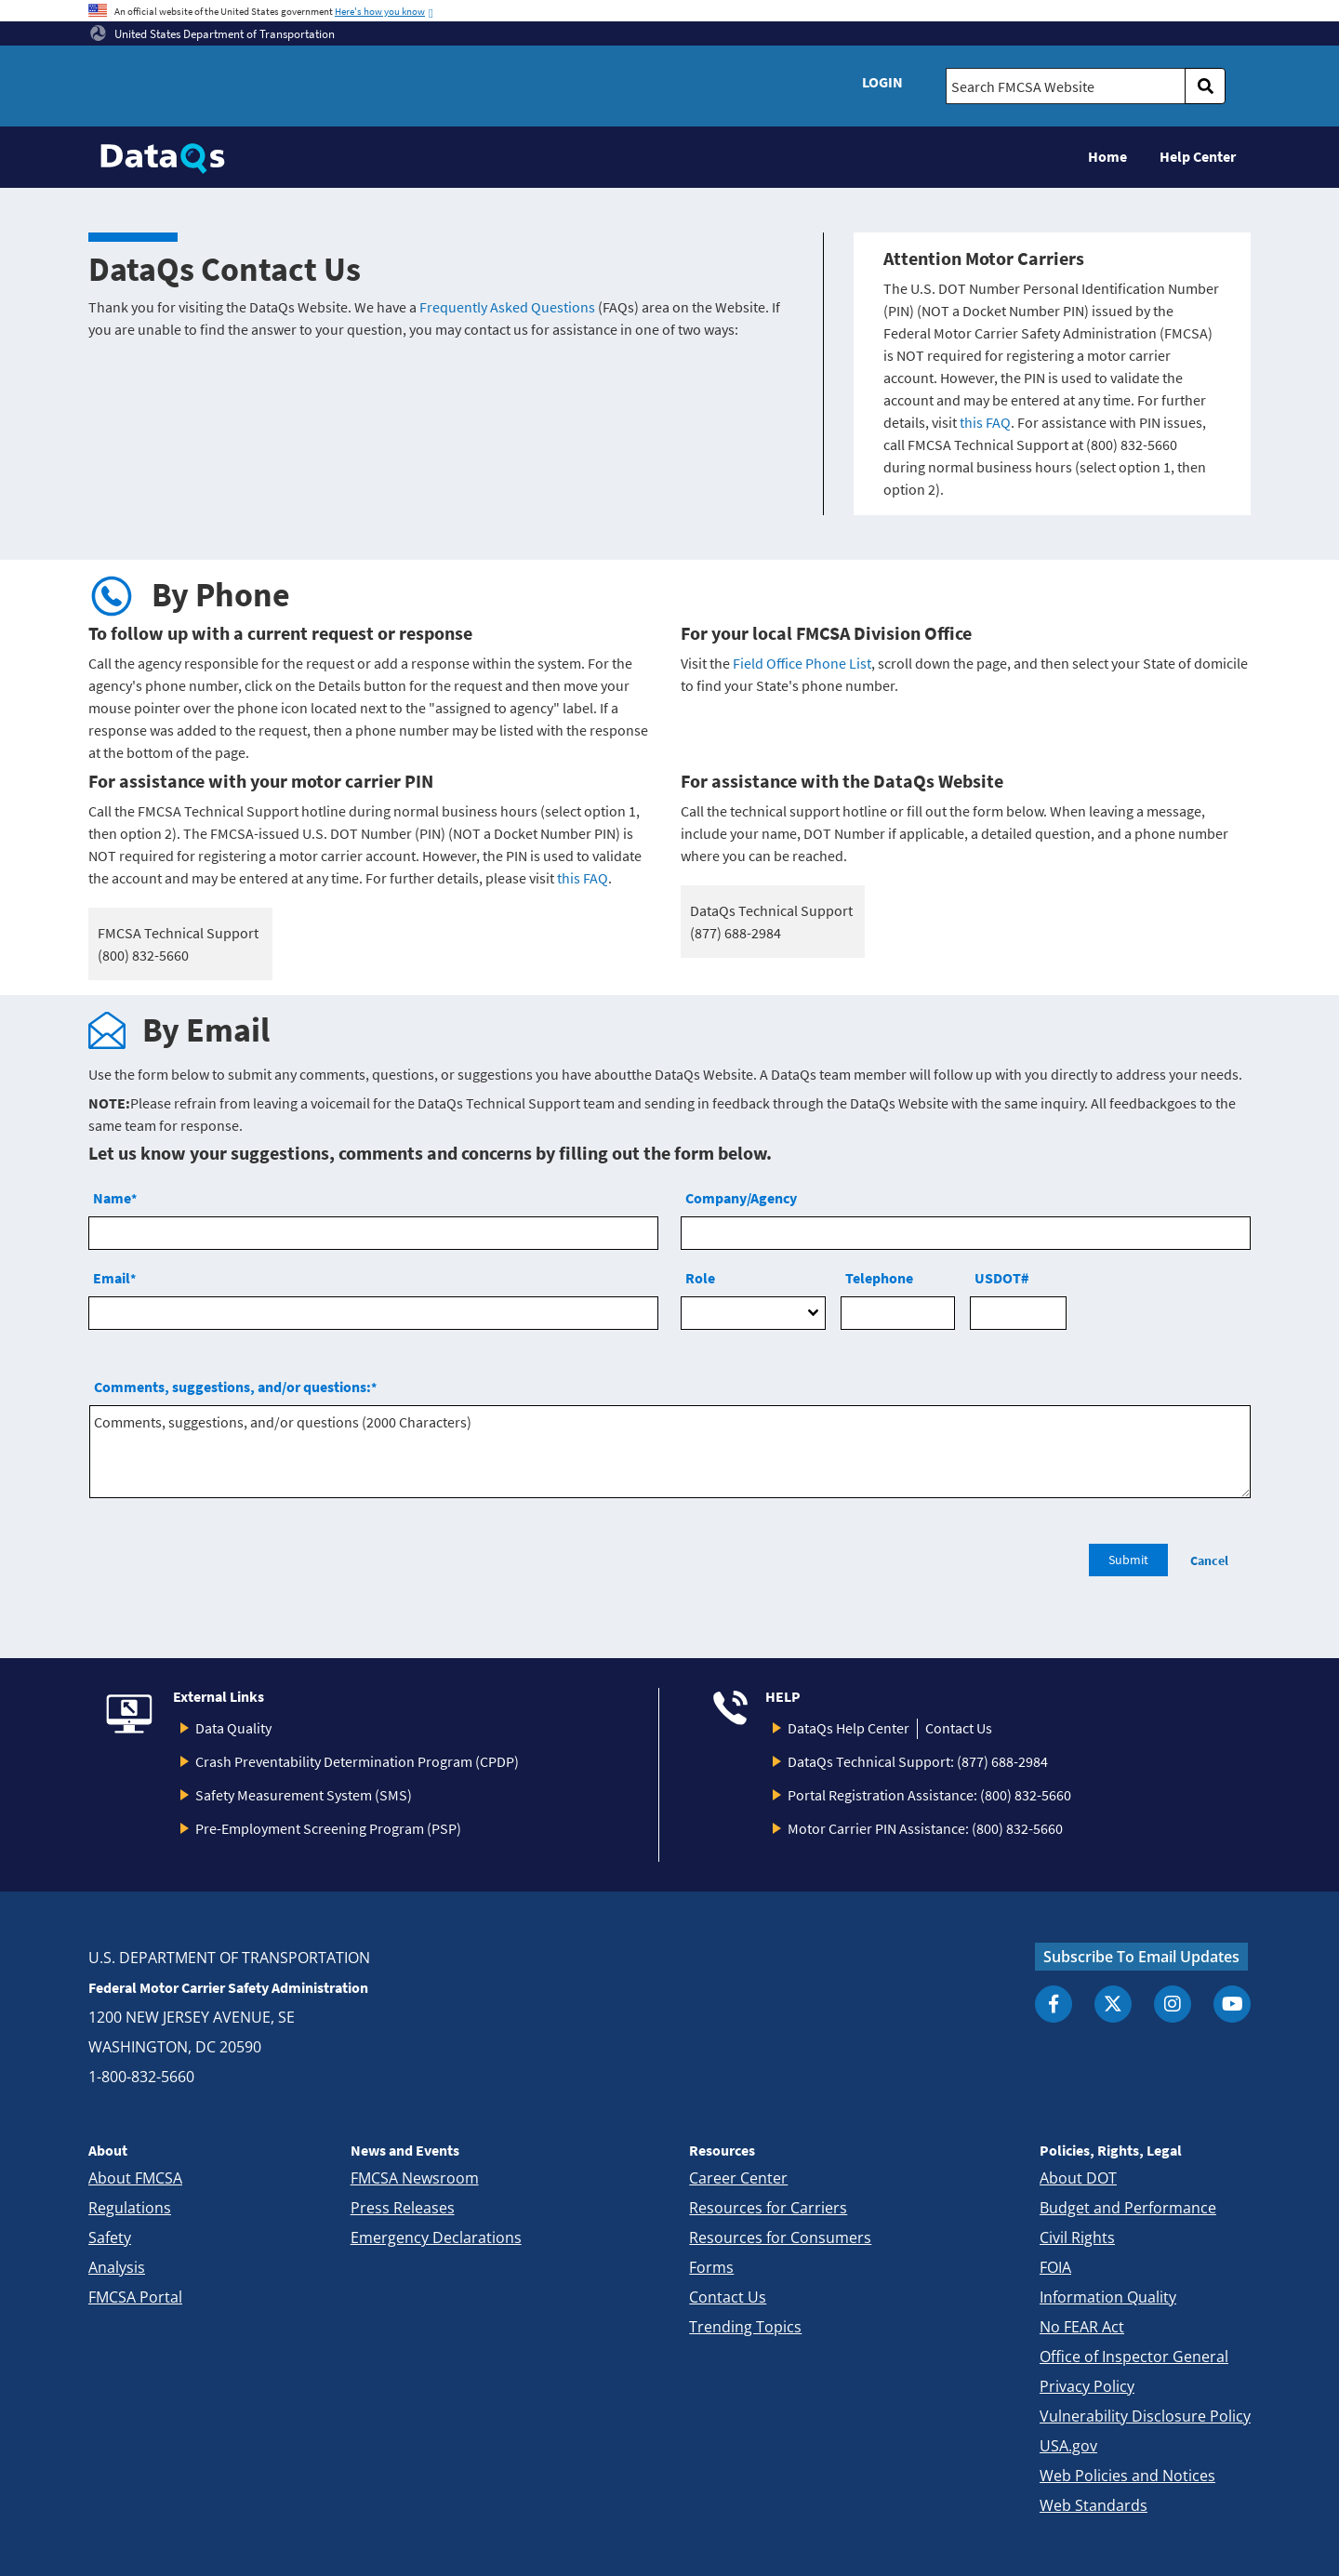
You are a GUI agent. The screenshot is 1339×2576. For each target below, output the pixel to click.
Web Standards (1093, 2505)
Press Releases (403, 2208)
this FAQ (985, 422)
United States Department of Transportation (212, 33)
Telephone (879, 1277)
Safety (109, 2237)
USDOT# (1001, 1277)
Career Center (738, 2178)
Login (882, 82)
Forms (711, 2267)
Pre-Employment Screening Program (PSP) (328, 1828)
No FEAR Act (1082, 2327)
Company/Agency (741, 1197)
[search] (1205, 86)
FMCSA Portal (135, 2297)
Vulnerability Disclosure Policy (1145, 2416)
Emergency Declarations (436, 2237)
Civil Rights (1077, 2237)
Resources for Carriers (768, 2208)
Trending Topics (745, 2327)
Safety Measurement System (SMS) (303, 1795)
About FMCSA (135, 2178)
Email (114, 1277)
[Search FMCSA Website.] (1066, 86)
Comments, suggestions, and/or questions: (235, 1386)
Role (700, 1277)
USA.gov (1068, 2446)
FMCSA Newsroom (415, 2178)
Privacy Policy (1087, 2386)
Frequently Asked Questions (507, 307)
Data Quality (233, 1728)
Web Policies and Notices (1127, 2475)
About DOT (1078, 2178)
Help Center (1198, 156)
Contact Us (958, 1728)
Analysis (116, 2267)
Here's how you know (380, 11)
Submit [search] (1128, 1559)
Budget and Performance (1128, 2208)
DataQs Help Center (848, 1728)
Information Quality (1108, 2297)
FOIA (1055, 2267)
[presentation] (229, 1570)
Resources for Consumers (780, 2237)
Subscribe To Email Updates (1141, 1956)
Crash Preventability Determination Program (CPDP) (357, 1761)
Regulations (129, 2208)
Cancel (1209, 1560)
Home (1107, 156)
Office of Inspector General (1134, 2356)
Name (115, 1197)
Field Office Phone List (802, 663)
